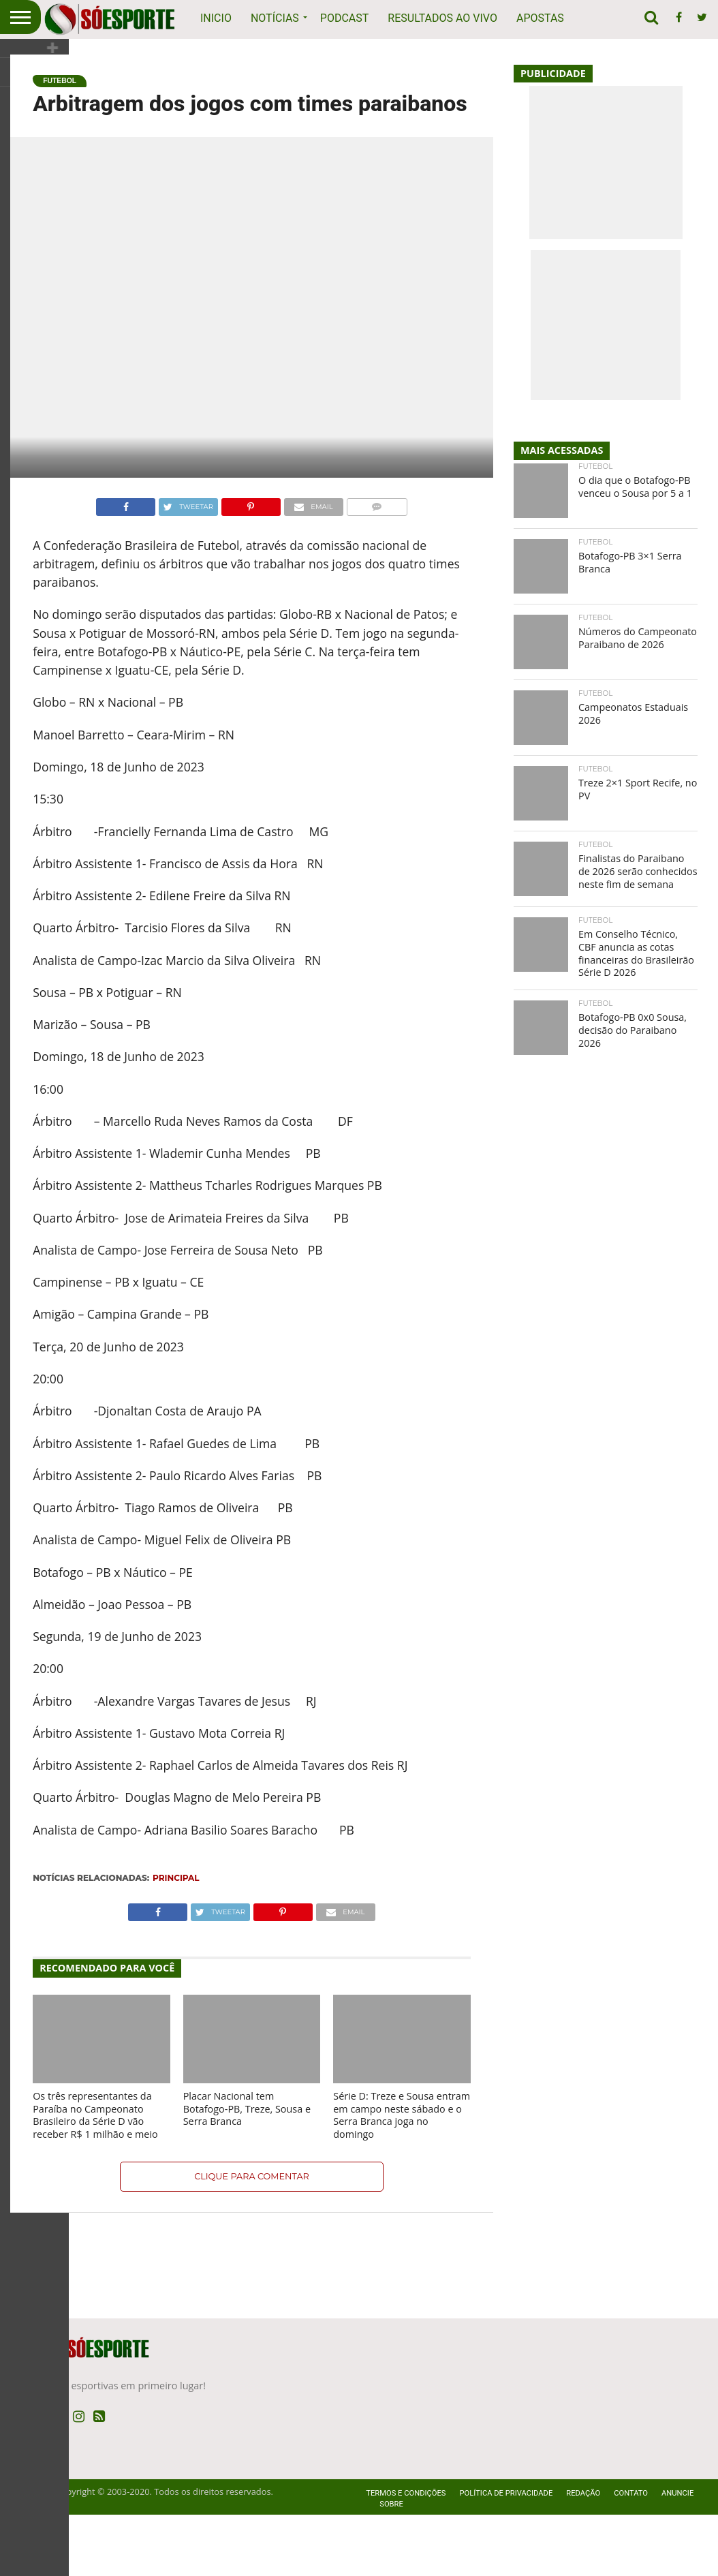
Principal (176, 1939)
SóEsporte (31, 2553)
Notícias (275, 18)
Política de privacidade (506, 2554)
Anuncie (677, 2554)
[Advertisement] (359, 75)
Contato (631, 2554)
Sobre (391, 2565)
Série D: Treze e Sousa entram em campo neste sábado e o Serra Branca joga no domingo (401, 2176)
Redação (583, 2554)
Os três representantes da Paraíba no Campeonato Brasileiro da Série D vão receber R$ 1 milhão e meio (95, 2176)
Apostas (540, 18)
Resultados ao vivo (442, 18)
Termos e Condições (406, 2554)
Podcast (344, 18)
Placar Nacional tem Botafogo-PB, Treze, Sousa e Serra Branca (247, 2170)
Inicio (216, 18)
